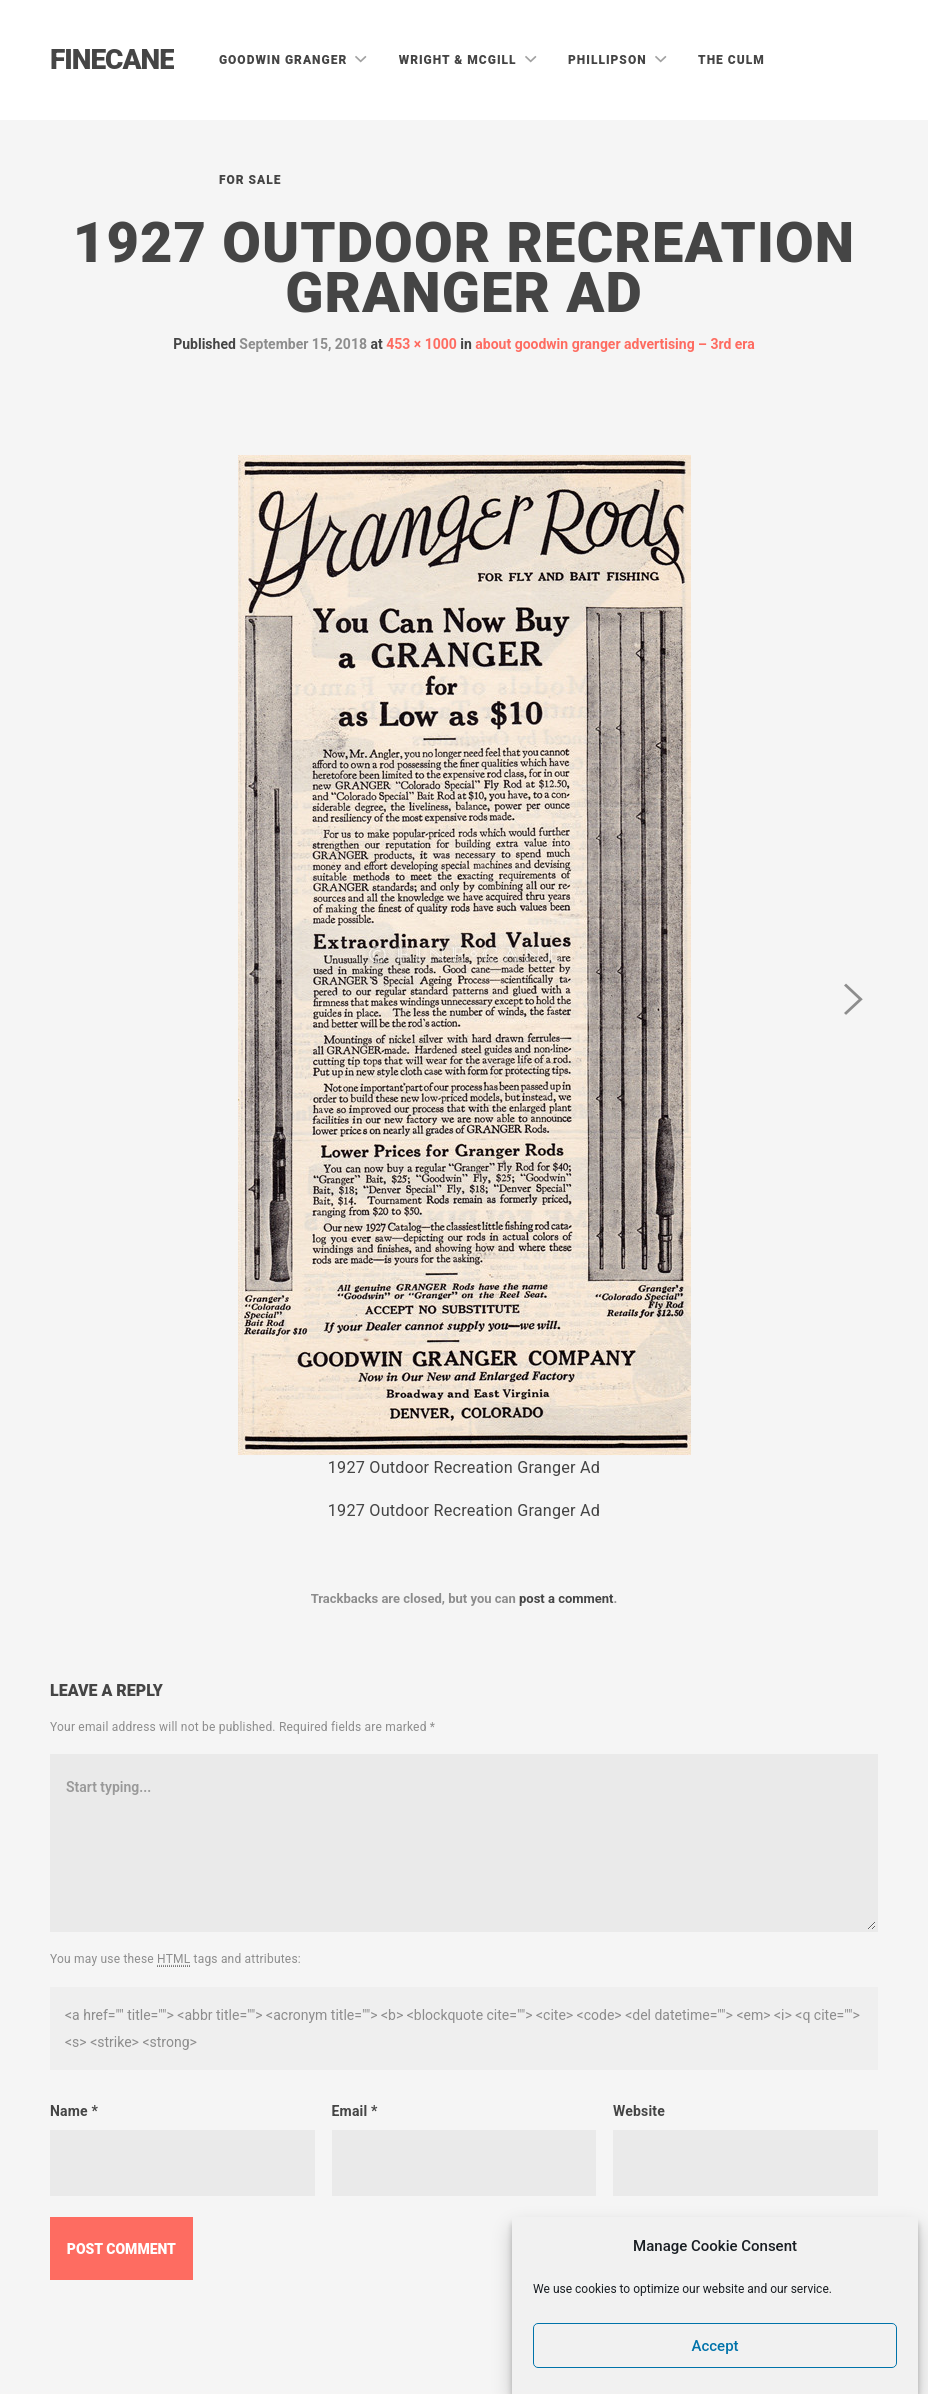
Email (355, 2111)
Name (74, 2111)
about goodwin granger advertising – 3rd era (614, 344)
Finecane (112, 59)
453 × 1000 (421, 344)
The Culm (731, 60)
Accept (715, 2346)
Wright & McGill (460, 60)
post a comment (566, 1598)
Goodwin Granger (285, 60)
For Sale (250, 180)
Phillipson (609, 60)
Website (639, 2111)
